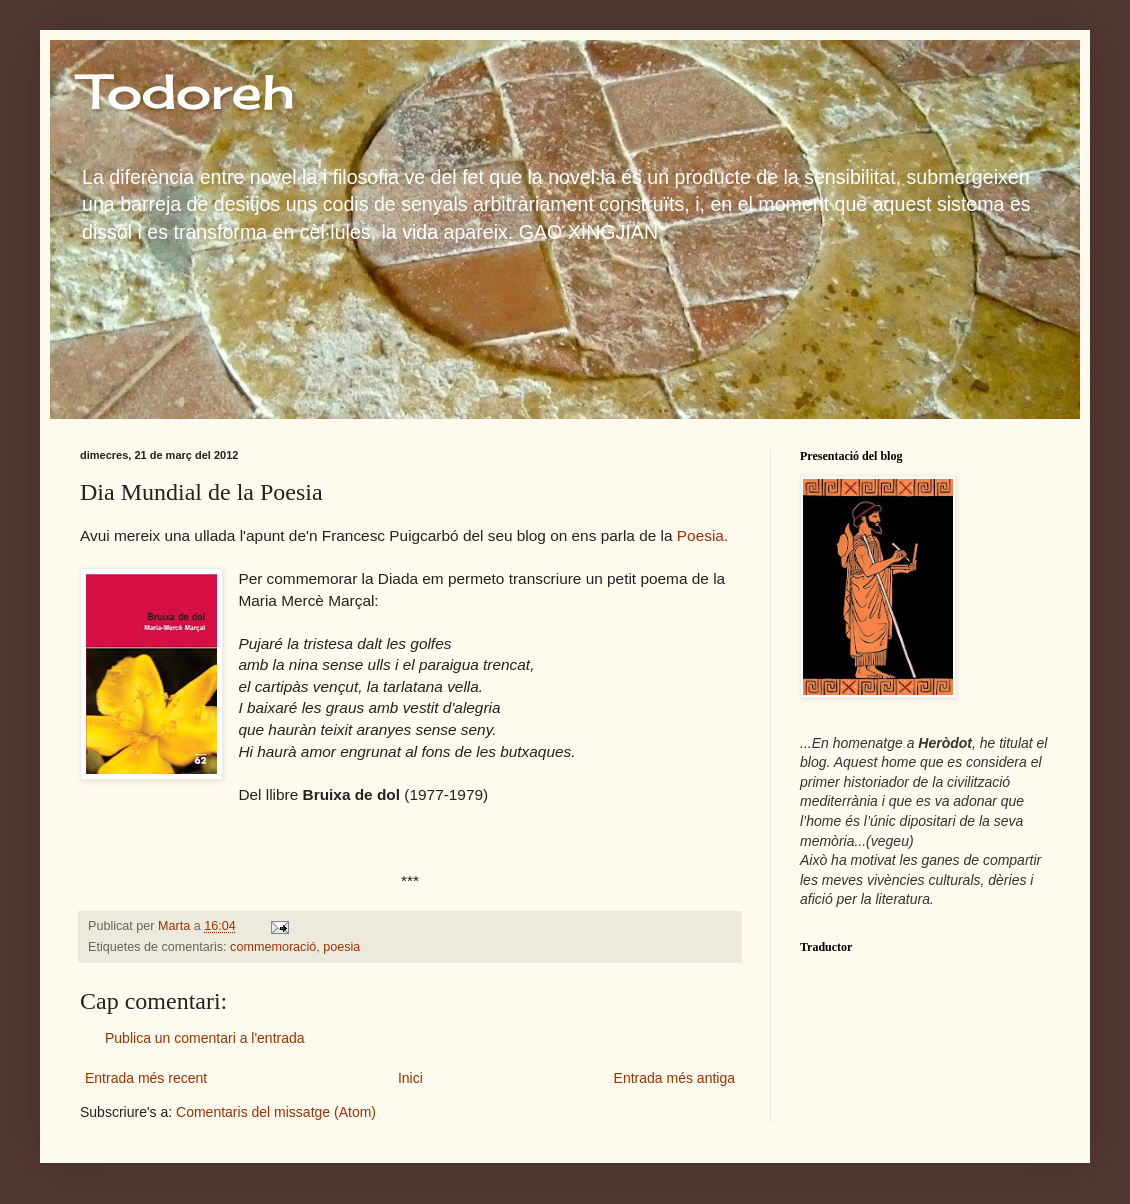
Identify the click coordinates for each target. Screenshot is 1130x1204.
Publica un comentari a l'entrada (205, 1038)
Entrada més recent (146, 1078)
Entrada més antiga (674, 1078)
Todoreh (187, 91)
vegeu (890, 841)
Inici (410, 1078)
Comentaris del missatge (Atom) (276, 1112)
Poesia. (702, 535)
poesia (341, 947)
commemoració (273, 947)
